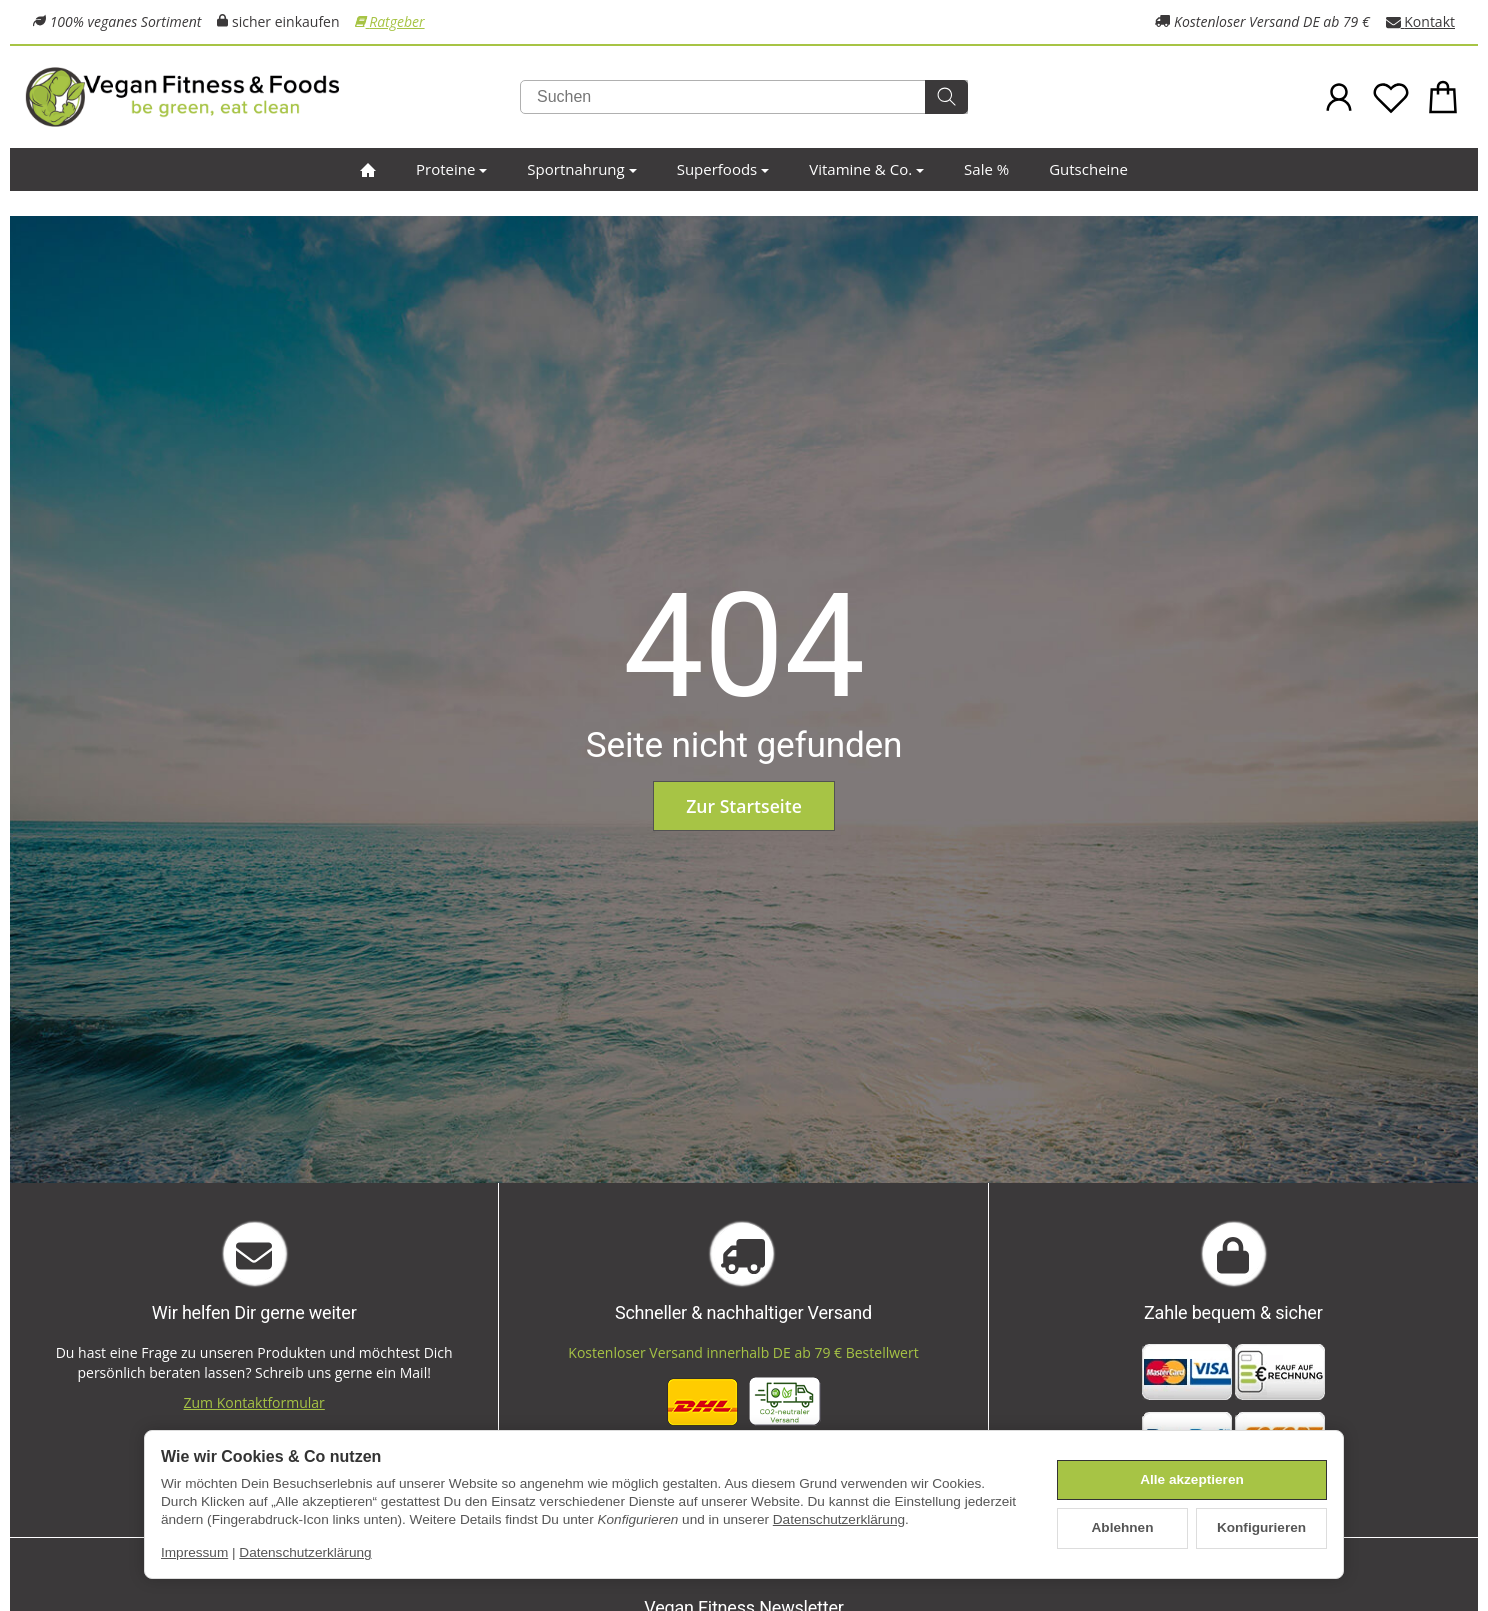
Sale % (986, 169)
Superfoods (723, 169)
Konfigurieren (1261, 1527)
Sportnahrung (581, 169)
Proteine (451, 169)
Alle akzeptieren (1192, 1479)
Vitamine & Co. (866, 169)
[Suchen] (744, 97)
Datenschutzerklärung (839, 1519)
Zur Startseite (744, 806)
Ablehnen (1123, 1527)
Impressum (194, 1552)
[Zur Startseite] (264, 97)
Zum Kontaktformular (254, 1402)
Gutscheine (1088, 169)
